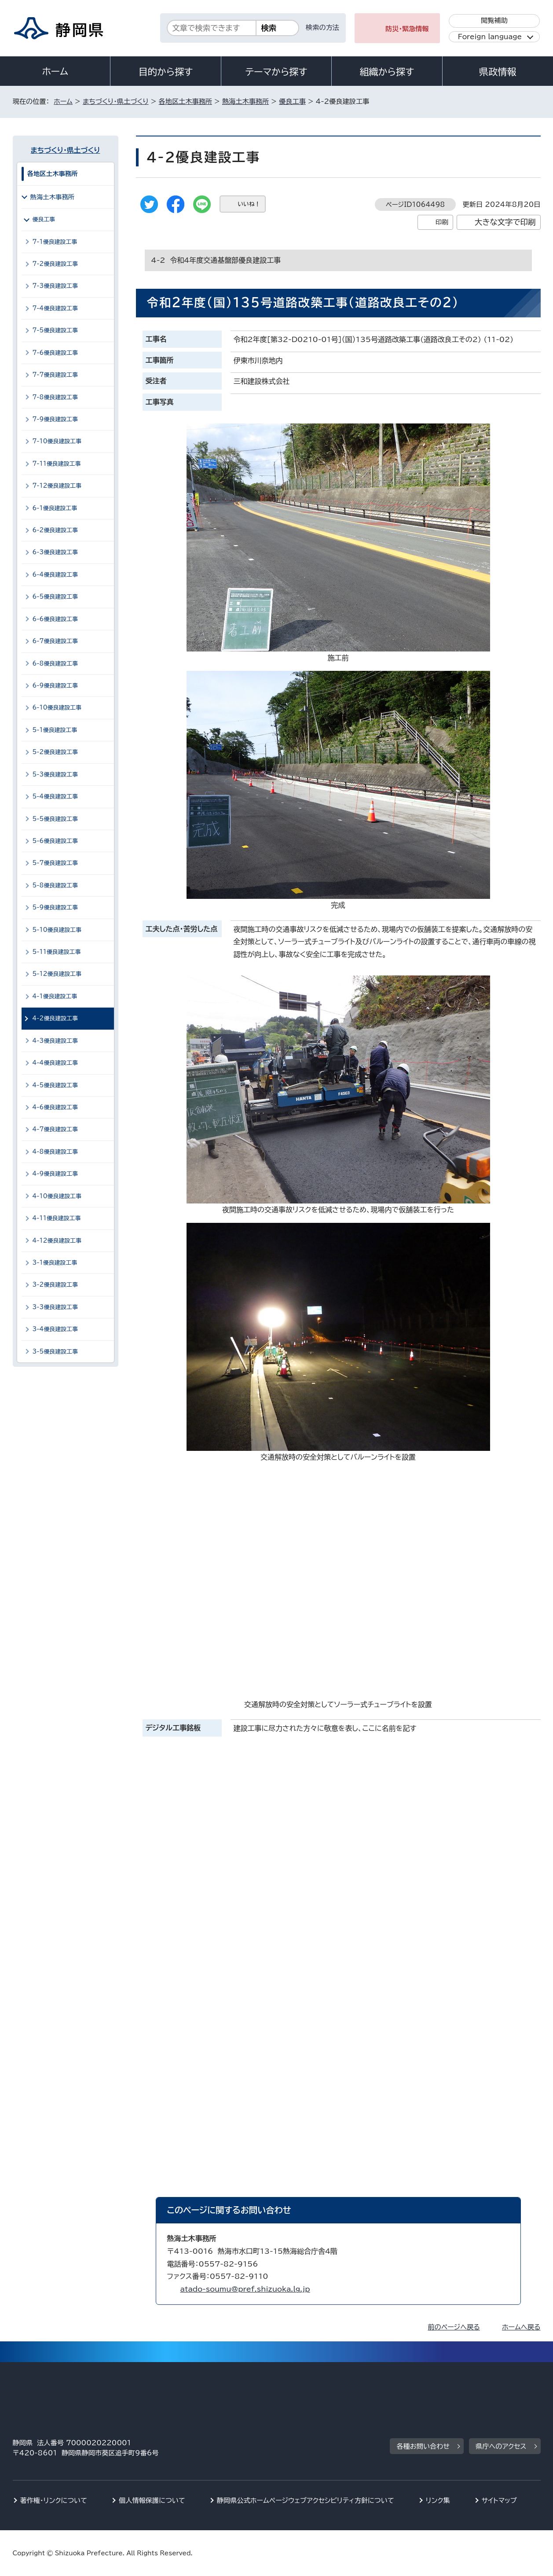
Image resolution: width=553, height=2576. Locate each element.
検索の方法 (322, 27)
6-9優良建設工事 (55, 685)
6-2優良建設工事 (55, 530)
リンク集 (438, 2500)
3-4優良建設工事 (55, 1329)
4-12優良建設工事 (57, 1241)
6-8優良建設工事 (55, 663)
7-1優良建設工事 (55, 242)
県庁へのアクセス (501, 2446)
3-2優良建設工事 (55, 1285)
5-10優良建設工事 (57, 930)
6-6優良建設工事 (55, 619)
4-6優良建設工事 (55, 1107)
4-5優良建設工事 (55, 1085)
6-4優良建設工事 (55, 575)
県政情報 (497, 72)
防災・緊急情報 (407, 29)
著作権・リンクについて (54, 2500)
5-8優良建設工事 (55, 885)
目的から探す (166, 72)
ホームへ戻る (521, 2327)
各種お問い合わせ (423, 2446)
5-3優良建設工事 (55, 774)
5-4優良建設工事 (55, 796)
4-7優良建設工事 (55, 1129)
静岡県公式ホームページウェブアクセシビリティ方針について (305, 2500)
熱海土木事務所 (245, 101)
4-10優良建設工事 (57, 1196)
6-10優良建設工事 (57, 707)
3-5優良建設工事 (55, 1351)
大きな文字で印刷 (505, 222)
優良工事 (292, 101)
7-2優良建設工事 (55, 264)
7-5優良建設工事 (55, 330)
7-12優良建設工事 (57, 486)
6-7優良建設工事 (55, 641)
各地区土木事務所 (185, 101)
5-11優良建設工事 (57, 952)
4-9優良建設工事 (55, 1174)
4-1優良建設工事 (55, 996)
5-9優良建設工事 (55, 907)
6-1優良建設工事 (55, 508)
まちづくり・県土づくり (116, 101)
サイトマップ (499, 2500)
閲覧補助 (494, 20)
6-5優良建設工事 (55, 597)
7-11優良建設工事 (57, 464)
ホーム (55, 71)
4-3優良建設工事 (55, 1041)
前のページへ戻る (454, 2327)
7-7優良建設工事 (55, 375)
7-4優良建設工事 (55, 308)
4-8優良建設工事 (55, 1152)
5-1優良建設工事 (55, 730)
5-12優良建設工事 (57, 974)
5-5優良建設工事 (55, 819)
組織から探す (387, 72)
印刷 (442, 222)
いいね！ (249, 204)
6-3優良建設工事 (55, 552)
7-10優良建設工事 (57, 441)
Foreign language (490, 36)
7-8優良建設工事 (55, 397)
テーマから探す (276, 72)
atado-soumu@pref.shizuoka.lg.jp (245, 2289)
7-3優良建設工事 (55, 286)
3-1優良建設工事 (55, 1263)
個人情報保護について (152, 2500)
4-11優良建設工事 (57, 1218)
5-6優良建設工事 (55, 841)
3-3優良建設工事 (55, 1307)
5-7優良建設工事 (55, 863)
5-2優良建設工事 (55, 752)
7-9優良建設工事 (55, 419)
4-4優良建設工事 (55, 1063)
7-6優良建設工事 (55, 353)
